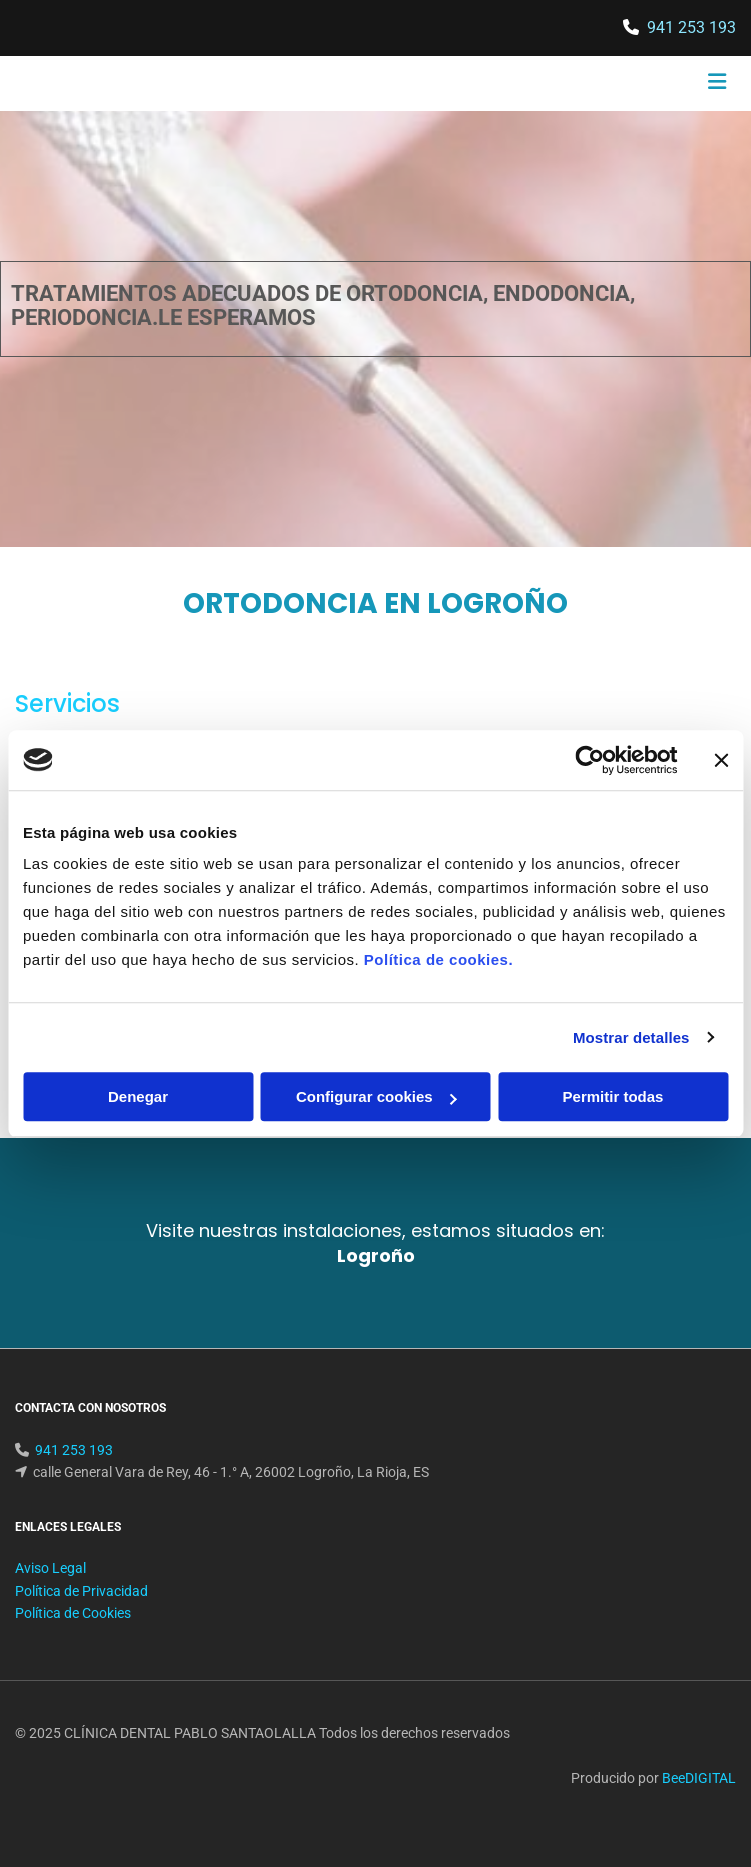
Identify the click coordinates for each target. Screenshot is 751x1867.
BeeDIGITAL (699, 1802)
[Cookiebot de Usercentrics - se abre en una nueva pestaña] (589, 760)
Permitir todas (613, 1096)
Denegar (138, 1096)
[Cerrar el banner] (721, 760)
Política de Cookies (73, 1637)
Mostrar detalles (631, 1037)
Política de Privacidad (81, 1615)
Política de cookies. (438, 959)
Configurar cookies (376, 1096)
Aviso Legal (50, 1592)
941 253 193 (691, 27)
